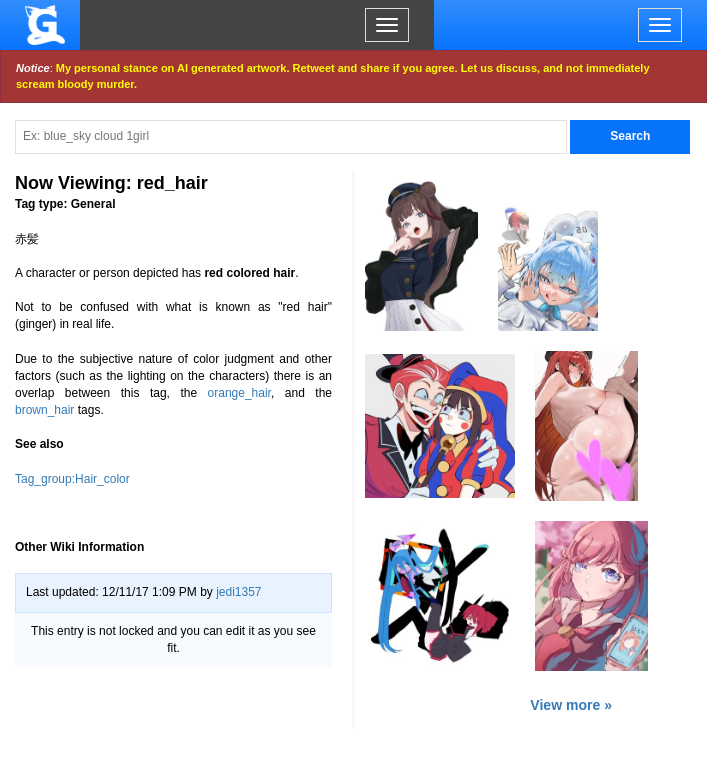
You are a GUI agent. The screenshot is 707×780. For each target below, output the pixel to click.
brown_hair (44, 410)
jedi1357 (238, 592)
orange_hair (239, 393)
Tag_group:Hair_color (72, 479)
